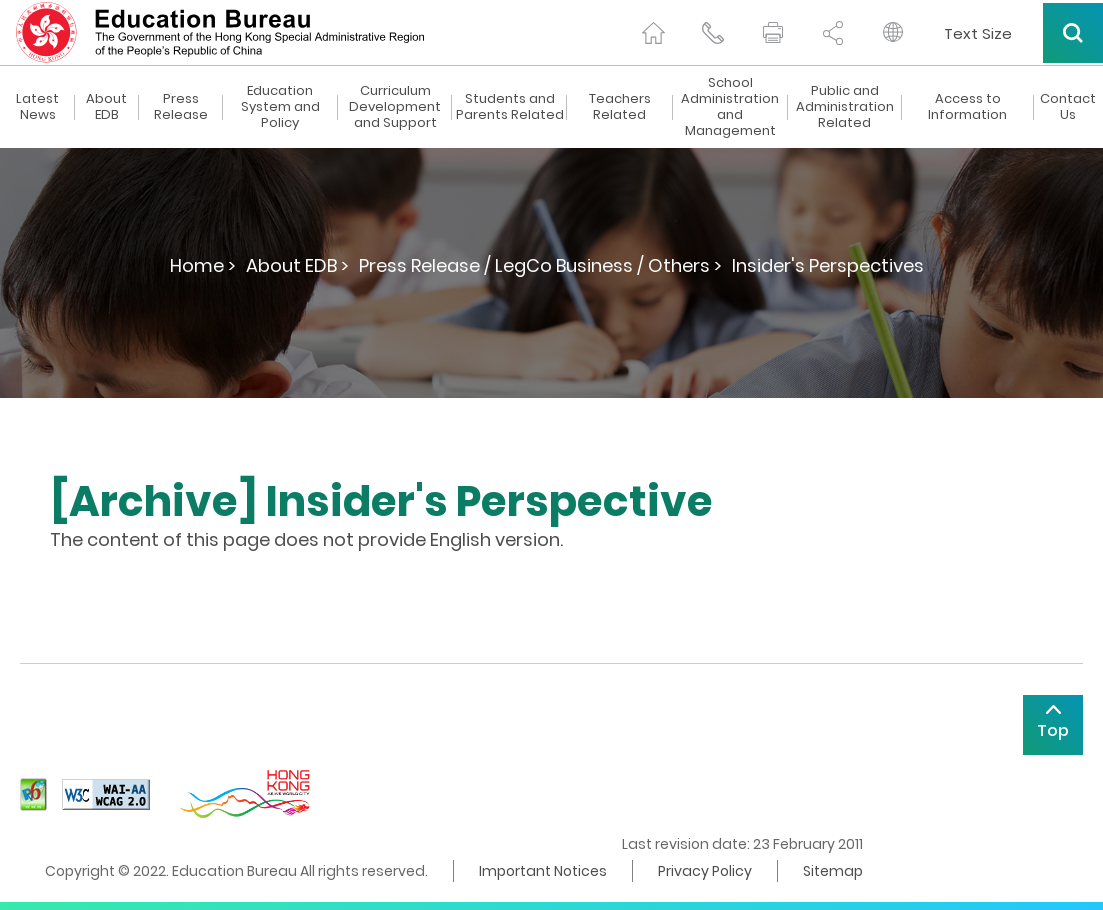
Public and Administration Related (845, 107)
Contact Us (1068, 107)
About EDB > (297, 265)
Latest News (37, 107)
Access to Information (967, 107)
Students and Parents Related (510, 107)
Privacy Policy (705, 871)
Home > (203, 265)
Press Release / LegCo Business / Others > (540, 265)
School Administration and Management (730, 107)
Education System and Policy (280, 107)
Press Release (181, 107)
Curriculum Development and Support (395, 107)
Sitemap (833, 871)
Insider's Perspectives (828, 265)
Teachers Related (620, 107)
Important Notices (543, 871)
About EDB (106, 107)
